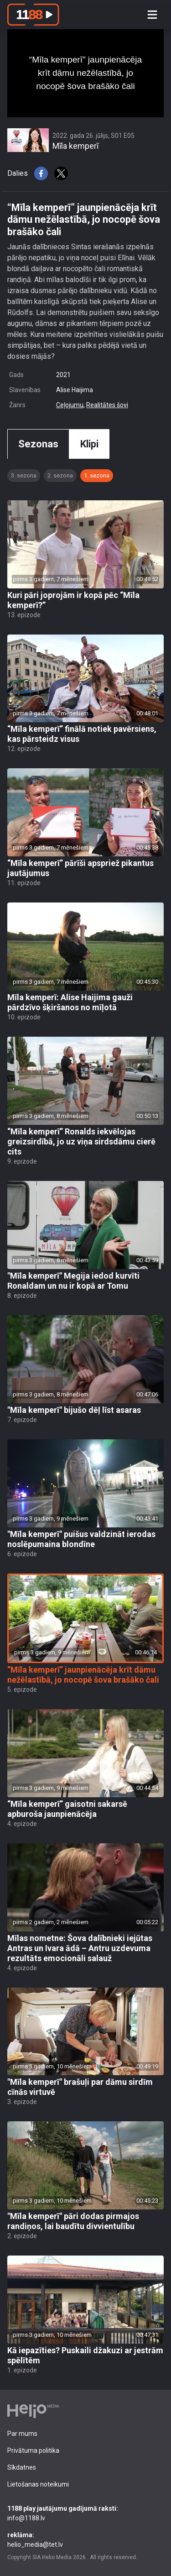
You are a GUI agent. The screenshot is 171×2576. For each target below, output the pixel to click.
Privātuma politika (33, 2450)
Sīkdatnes (21, 2467)
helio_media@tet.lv (85, 2539)
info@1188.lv (85, 2513)
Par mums (22, 2433)
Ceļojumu (69, 405)
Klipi (89, 444)
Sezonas (38, 444)
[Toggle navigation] (152, 14)
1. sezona (96, 475)
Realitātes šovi (107, 405)
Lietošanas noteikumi (38, 2484)
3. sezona (23, 475)
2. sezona (60, 475)
